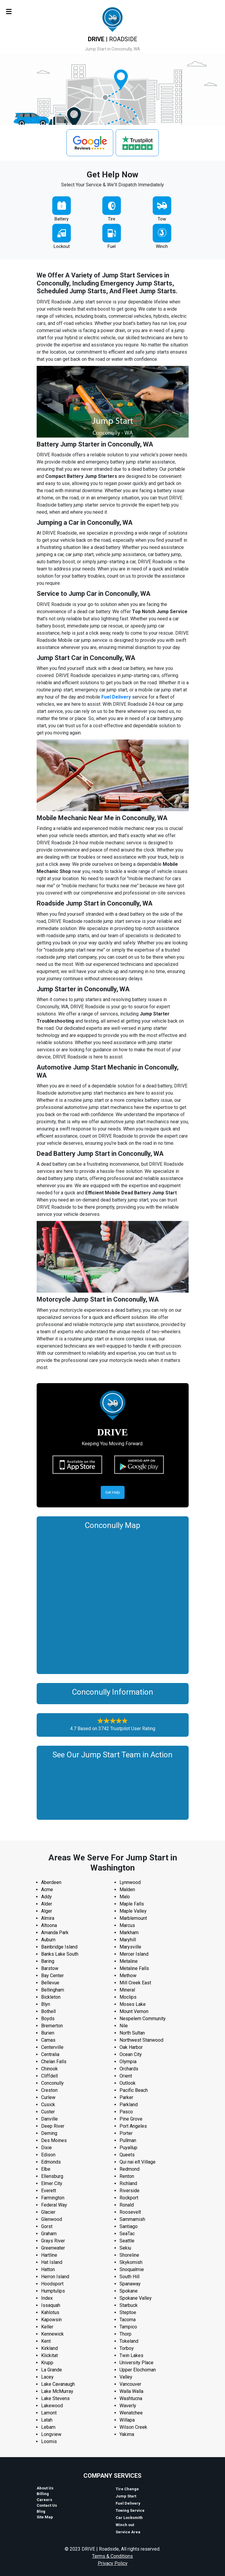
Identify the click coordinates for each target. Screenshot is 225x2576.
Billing (43, 2493)
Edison (48, 2155)
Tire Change (127, 2489)
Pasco (126, 2112)
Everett (48, 2190)
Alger (46, 1911)
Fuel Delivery (116, 697)
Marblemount (133, 1918)
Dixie (46, 2147)
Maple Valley (133, 1911)
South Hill (129, 2276)
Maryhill (128, 1940)
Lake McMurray (57, 2391)
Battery (62, 219)
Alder (46, 1904)
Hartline (49, 2255)
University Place (136, 2362)
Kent (46, 2341)
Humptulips (53, 2291)
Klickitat (49, 2355)
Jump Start (126, 2496)
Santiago (129, 2226)
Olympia (128, 2061)
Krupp (47, 2362)
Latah (46, 2420)
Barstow (49, 1968)
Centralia (50, 2054)
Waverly (128, 2405)
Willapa (127, 2420)
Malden (127, 1889)
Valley (126, 2377)
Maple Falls (132, 1904)
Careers (44, 2499)
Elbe (45, 2169)
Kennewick (52, 2334)
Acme (47, 1889)
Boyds (48, 2018)
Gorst (46, 2226)
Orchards (129, 2069)
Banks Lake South (59, 1954)
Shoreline (129, 2255)
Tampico (128, 2327)
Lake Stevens (55, 2398)
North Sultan (132, 2033)
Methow (128, 1975)
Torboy (127, 2348)
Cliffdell (49, 2076)
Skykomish (131, 2262)
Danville (49, 2119)
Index (47, 2298)
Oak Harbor (131, 2047)
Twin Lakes (131, 2355)
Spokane (129, 2291)
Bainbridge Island (59, 1947)
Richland (128, 2183)
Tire (111, 219)
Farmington (52, 2198)
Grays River (53, 2241)
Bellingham (52, 1990)
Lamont (49, 2413)
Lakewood (52, 2405)
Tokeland (129, 2341)
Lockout (62, 246)
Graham (49, 2233)
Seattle (127, 2241)
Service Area (128, 2532)
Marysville (130, 1947)
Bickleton (50, 1997)
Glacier (48, 2212)
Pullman (128, 2140)
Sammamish (132, 2219)
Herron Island (55, 2276)
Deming (49, 2133)
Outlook (128, 2083)
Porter (126, 2133)
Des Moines (54, 2140)
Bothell (48, 2011)
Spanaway (130, 2284)
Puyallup (128, 2147)
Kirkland (49, 2348)
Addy (46, 1897)
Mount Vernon (134, 2011)
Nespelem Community (143, 2018)
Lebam (48, 2427)
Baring (47, 1961)
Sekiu (125, 2248)
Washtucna (131, 2398)
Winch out (125, 2525)
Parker (126, 2097)
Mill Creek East (135, 1983)
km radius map (112, 1600)
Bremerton (52, 2026)
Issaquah (50, 2305)
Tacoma (128, 2319)
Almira (47, 1918)
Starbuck (129, 2305)
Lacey (47, 2377)
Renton (127, 2176)
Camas (48, 2040)
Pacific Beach (134, 2090)
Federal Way (54, 2205)
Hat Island (51, 2262)
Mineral (127, 1990)
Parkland (129, 2104)
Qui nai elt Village (138, 2162)
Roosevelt (130, 2212)
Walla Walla (131, 2391)
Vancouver (130, 2384)
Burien (47, 2033)
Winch (162, 246)
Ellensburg (52, 2176)
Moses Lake (133, 2004)
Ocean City (131, 2054)
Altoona (49, 1925)
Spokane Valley (136, 2298)
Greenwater (53, 2248)
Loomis (49, 2441)
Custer (48, 2112)
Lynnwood (130, 1882)
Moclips (128, 1997)
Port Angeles (133, 2126)
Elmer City (51, 2183)
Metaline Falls (134, 1968)
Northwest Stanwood (141, 2040)
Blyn (45, 2004)
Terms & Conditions (112, 2556)
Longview (51, 2434)
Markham (129, 1932)
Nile (124, 2026)
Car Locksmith (129, 2517)
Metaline (129, 1961)
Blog (41, 2511)
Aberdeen (51, 1882)
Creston (49, 2090)
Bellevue (50, 1983)
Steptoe (128, 2312)
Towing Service (130, 2510)
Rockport (129, 2198)
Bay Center (52, 1975)
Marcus (127, 1925)
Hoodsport (52, 2284)
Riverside (129, 2190)
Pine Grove (131, 2119)
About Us (45, 2488)
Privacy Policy (113, 2563)
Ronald (127, 2205)
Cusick (48, 2104)
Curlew (48, 2097)
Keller (47, 2327)
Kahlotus (50, 2312)
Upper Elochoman (138, 2370)
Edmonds (51, 2162)
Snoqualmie (132, 2269)
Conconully (52, 2083)
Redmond (129, 2169)
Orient (126, 2076)
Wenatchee (131, 2413)
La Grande (51, 2370)
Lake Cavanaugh (58, 2384)
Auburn (48, 1940)
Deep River (52, 2126)
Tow (162, 219)
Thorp (125, 2334)
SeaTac (127, 2233)
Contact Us (47, 2505)
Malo (125, 1897)
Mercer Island (134, 1954)
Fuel (112, 246)
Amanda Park (55, 1932)
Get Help (112, 1492)
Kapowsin (51, 2319)
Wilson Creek (133, 2427)
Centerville (52, 2047)
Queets (127, 2155)
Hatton (48, 2269)
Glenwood (51, 2219)
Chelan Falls (53, 2061)
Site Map (45, 2517)
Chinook (49, 2069)
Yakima (127, 2434)
